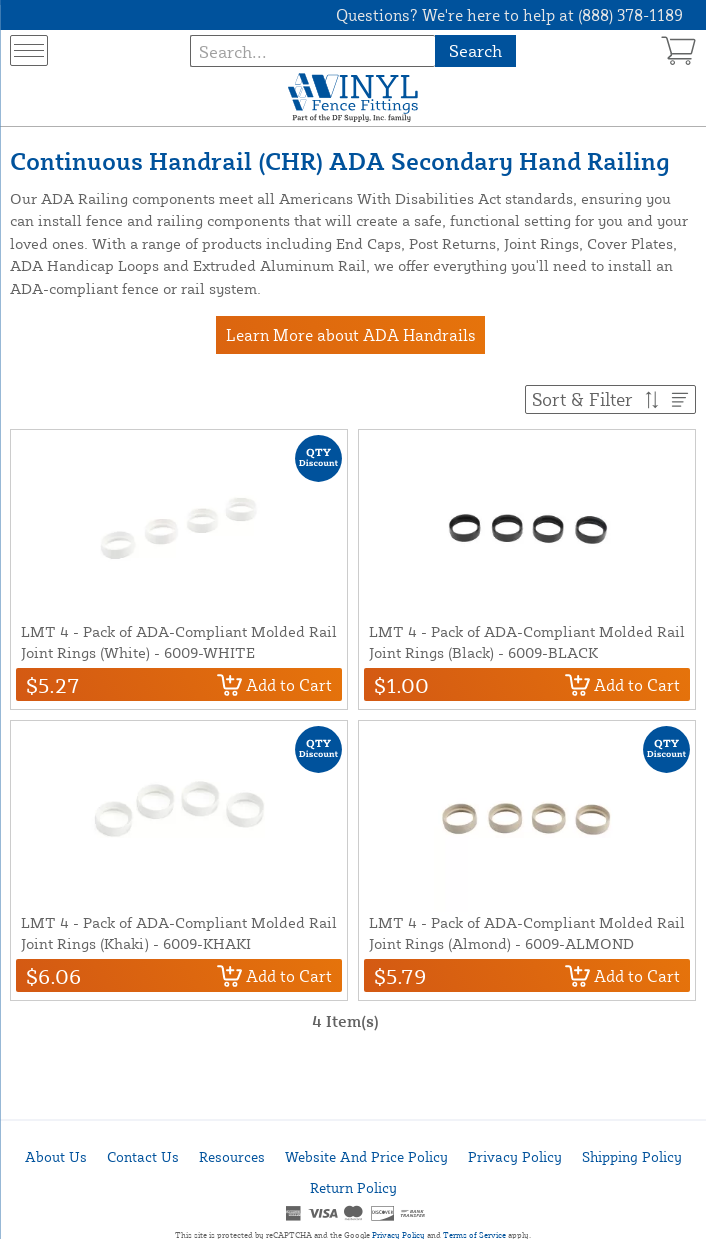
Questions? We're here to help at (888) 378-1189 (509, 15)
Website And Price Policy (366, 1156)
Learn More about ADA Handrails (351, 335)
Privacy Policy (515, 1156)
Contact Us (143, 1156)
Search (475, 50)
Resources (232, 1156)
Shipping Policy (632, 1156)
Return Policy (353, 1187)
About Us (56, 1156)
